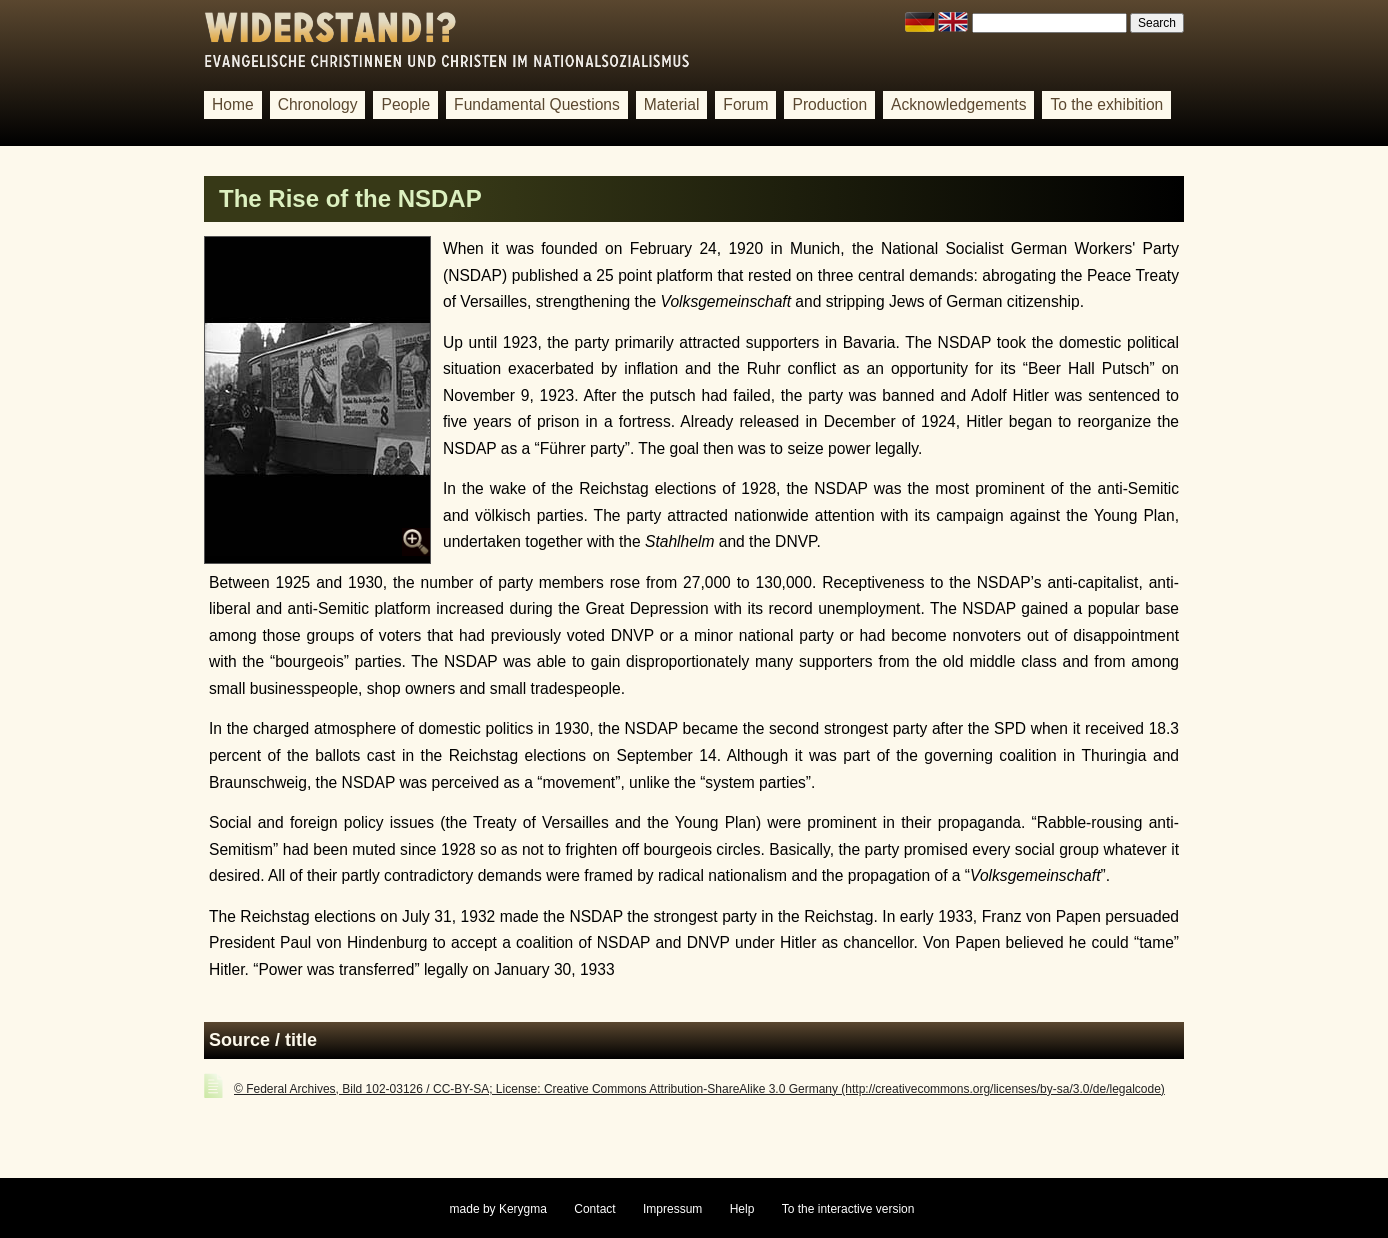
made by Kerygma (498, 1209)
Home (233, 104)
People (405, 104)
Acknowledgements (958, 104)
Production (829, 104)
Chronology (318, 104)
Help (742, 1209)
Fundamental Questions (537, 104)
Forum (745, 104)
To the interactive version (848, 1209)
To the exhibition (1106, 104)
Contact (594, 1209)
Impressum (672, 1209)
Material (672, 104)
